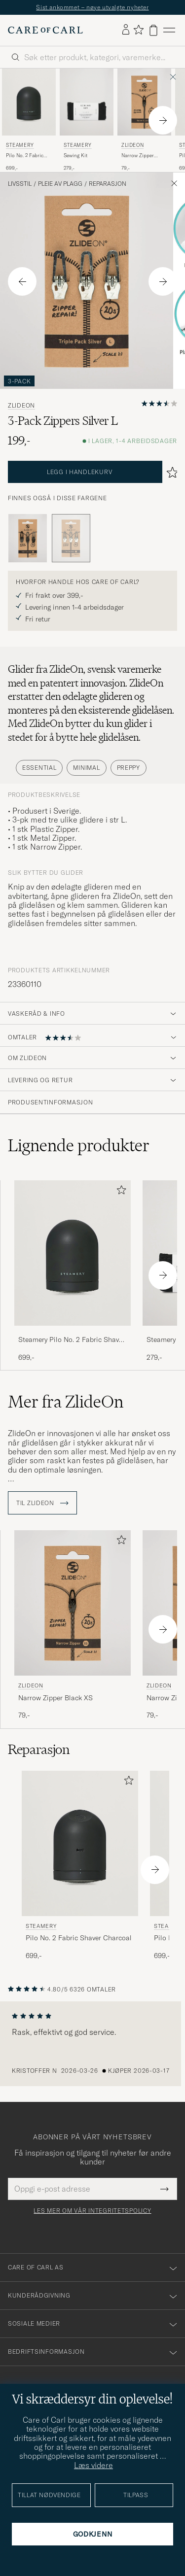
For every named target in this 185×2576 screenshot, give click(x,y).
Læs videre (93, 2465)
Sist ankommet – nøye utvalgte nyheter (92, 7)
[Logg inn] (125, 30)
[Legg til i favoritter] (119, 1191)
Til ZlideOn (42, 1503)
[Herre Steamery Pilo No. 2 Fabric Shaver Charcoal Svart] (29, 102)
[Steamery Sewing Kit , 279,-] (86, 120)
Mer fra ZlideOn (65, 1401)
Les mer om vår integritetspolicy (92, 2211)
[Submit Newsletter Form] (164, 2188)
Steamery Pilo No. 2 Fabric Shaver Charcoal (71, 1340)
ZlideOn (132, 145)
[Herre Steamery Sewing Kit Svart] (86, 102)
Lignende (78, 1145)
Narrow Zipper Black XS (137, 155)
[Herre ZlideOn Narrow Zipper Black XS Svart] (144, 102)
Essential (39, 767)
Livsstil (20, 183)
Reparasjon (107, 183)
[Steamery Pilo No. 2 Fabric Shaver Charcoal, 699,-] (29, 120)
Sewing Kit (75, 155)
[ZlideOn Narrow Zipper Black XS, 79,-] (144, 120)
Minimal (86, 767)
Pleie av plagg (60, 183)
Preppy (128, 767)
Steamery (20, 145)
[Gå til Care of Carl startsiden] (45, 30)
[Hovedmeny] (169, 30)
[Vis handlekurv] (153, 30)
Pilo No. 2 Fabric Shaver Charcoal (24, 155)
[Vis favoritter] (138, 30)
